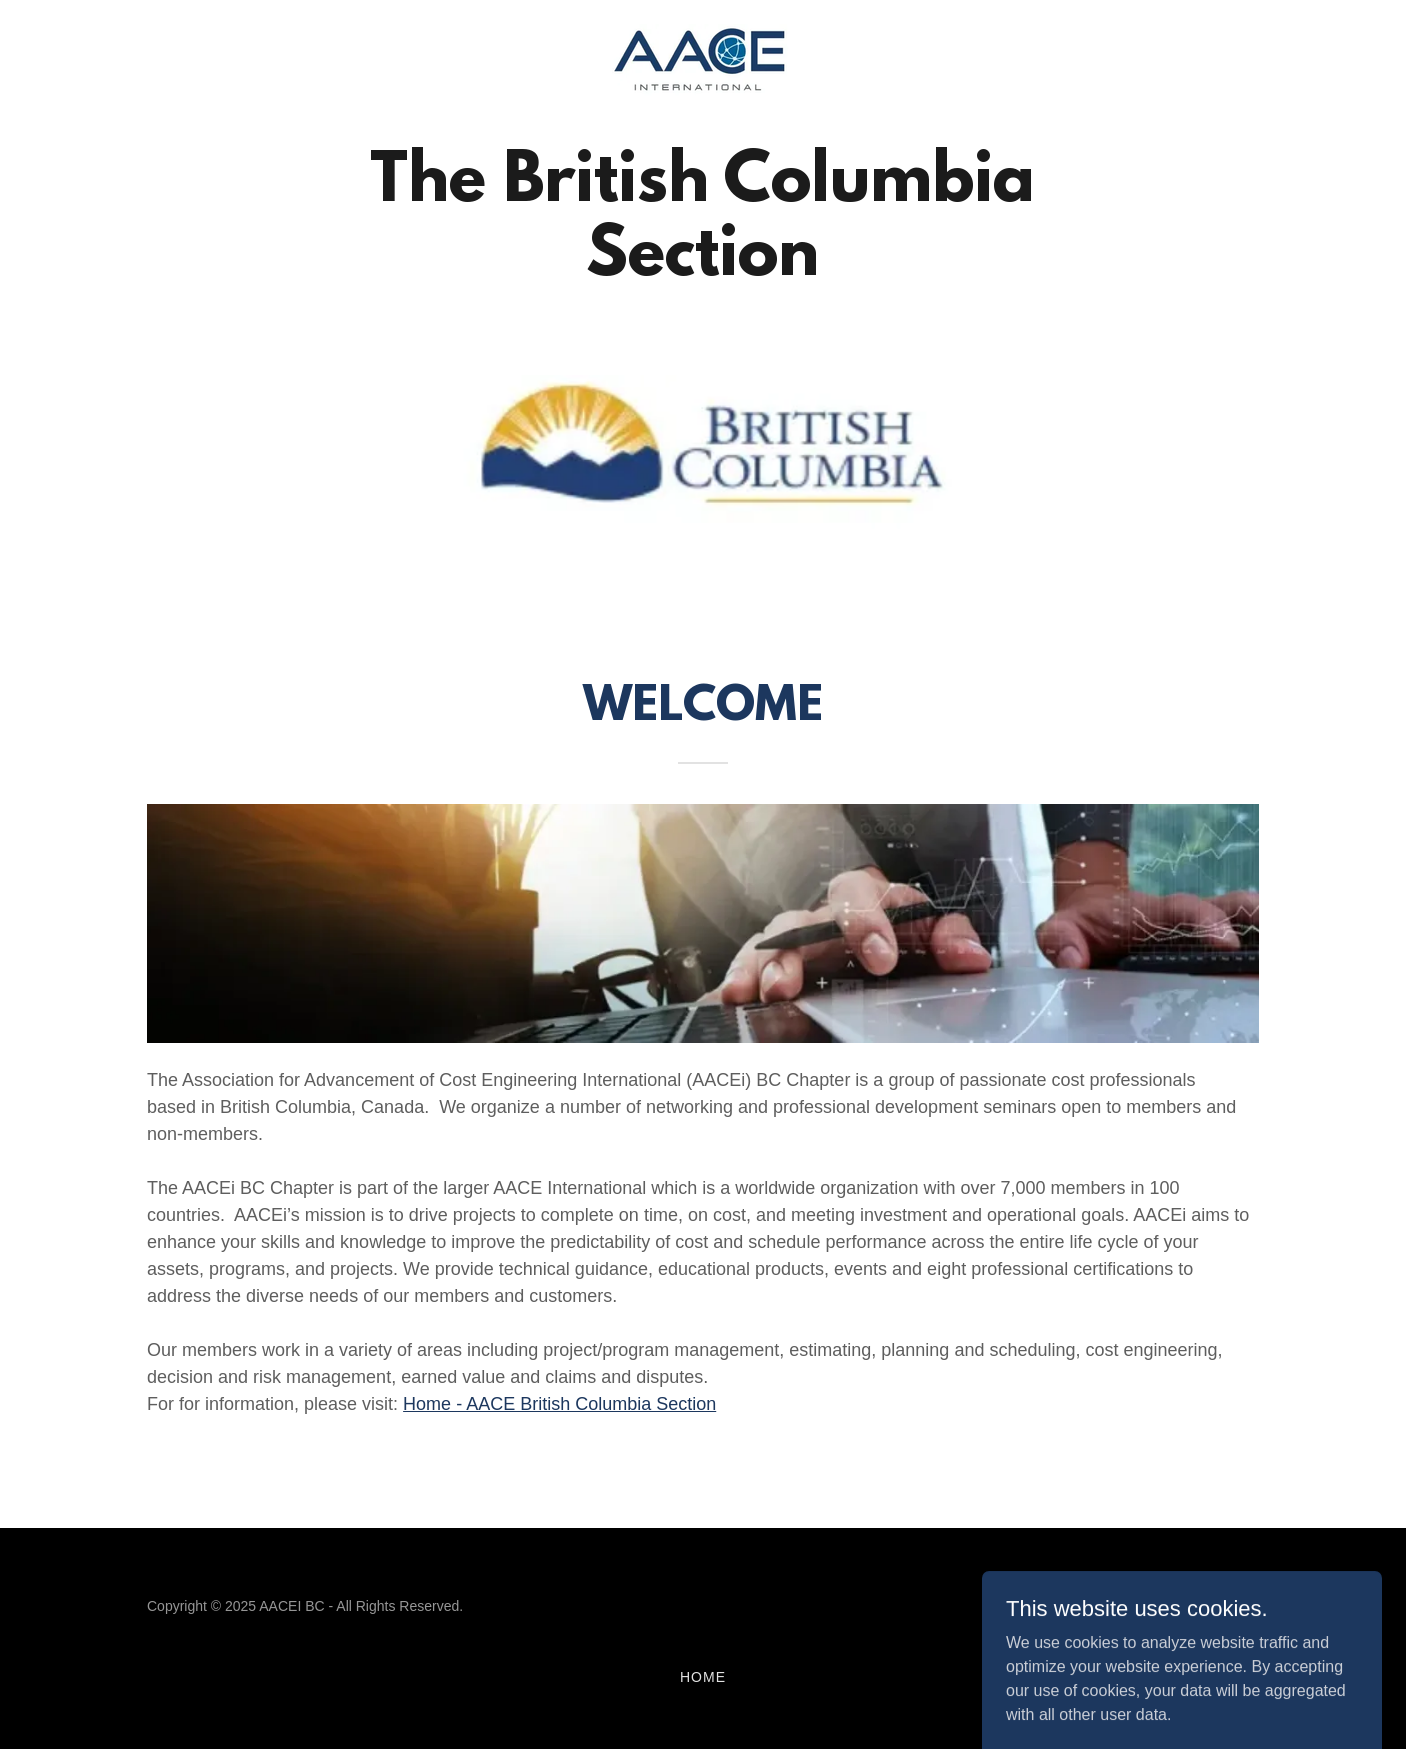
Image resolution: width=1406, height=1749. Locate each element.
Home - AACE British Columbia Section (559, 1404)
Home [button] (703, 1677)
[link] (703, 60)
